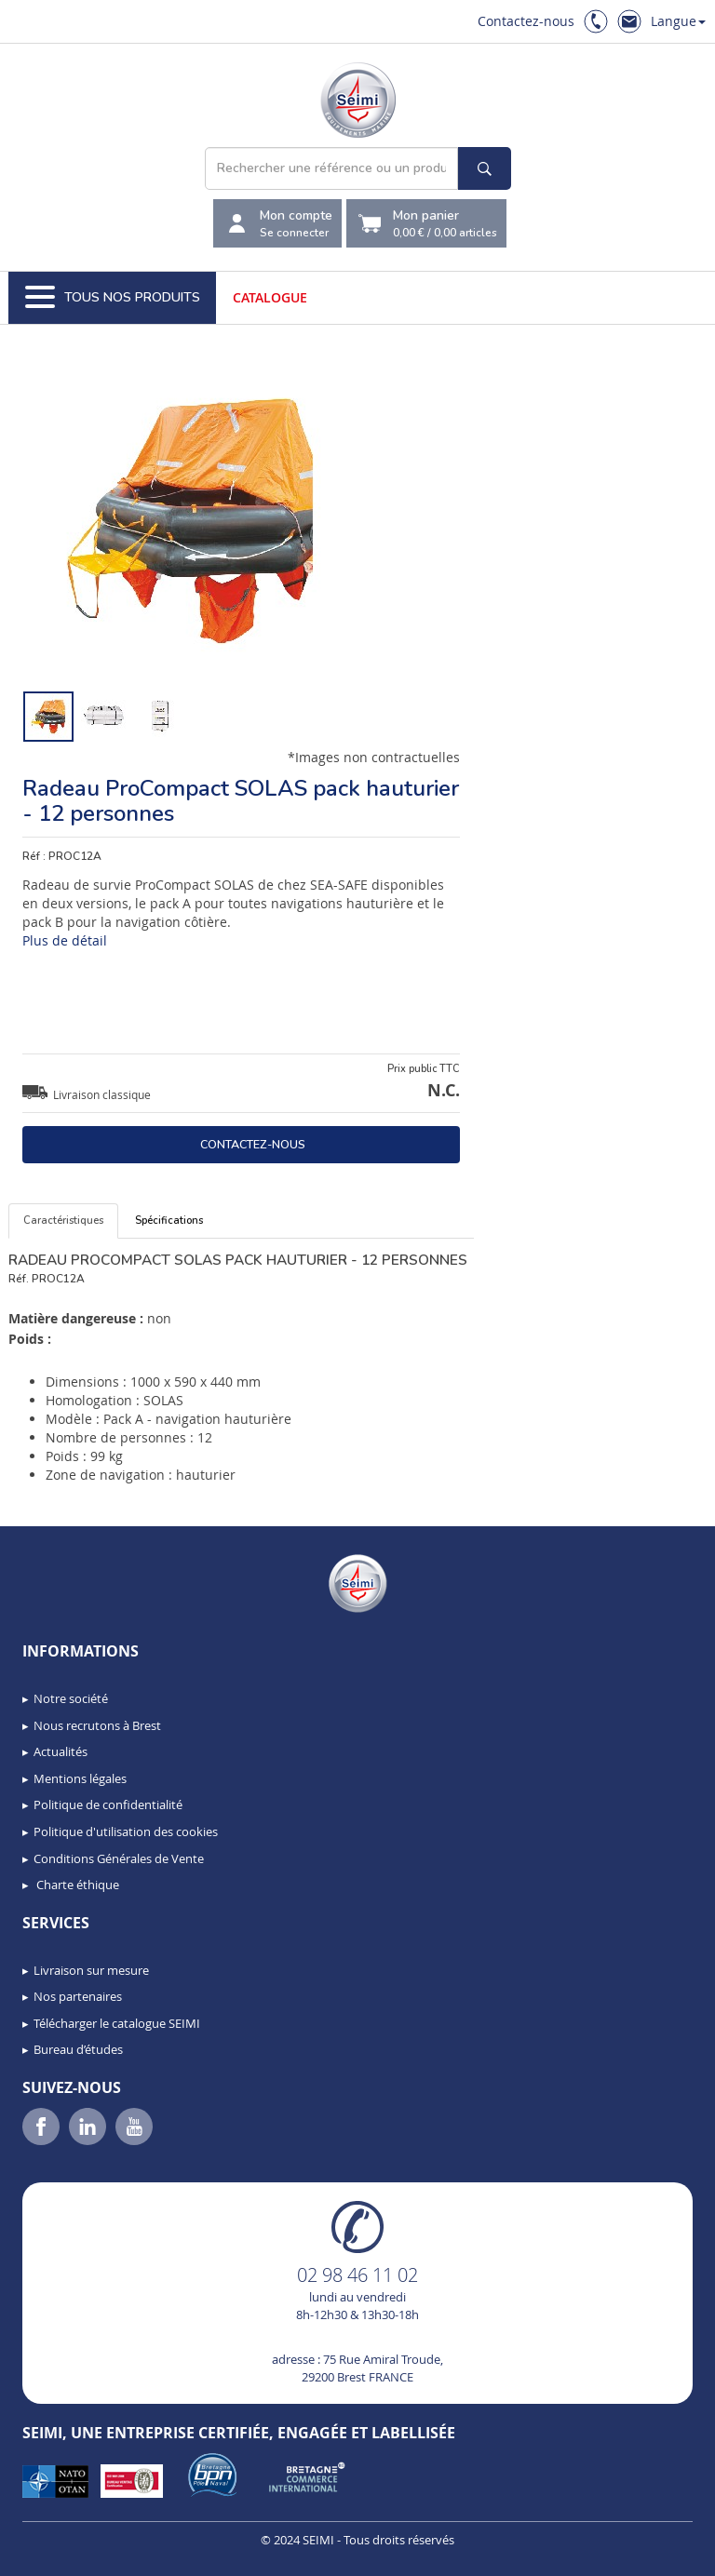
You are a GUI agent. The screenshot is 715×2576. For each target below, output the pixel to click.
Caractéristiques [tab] (63, 1221)
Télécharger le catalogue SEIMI (117, 2023)
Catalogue (270, 297)
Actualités (61, 1751)
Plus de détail (64, 940)
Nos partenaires (78, 1996)
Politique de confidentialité (108, 1804)
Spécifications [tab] (169, 1221)
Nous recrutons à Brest (97, 1725)
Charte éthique (76, 1884)
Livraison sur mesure (91, 1970)
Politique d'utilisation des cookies (126, 1831)
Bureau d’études (78, 2049)
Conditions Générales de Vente (119, 1858)
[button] (56, 2555)
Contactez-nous (526, 21)
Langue (678, 21)
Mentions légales (80, 1778)
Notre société (71, 1698)
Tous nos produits (112, 298)
